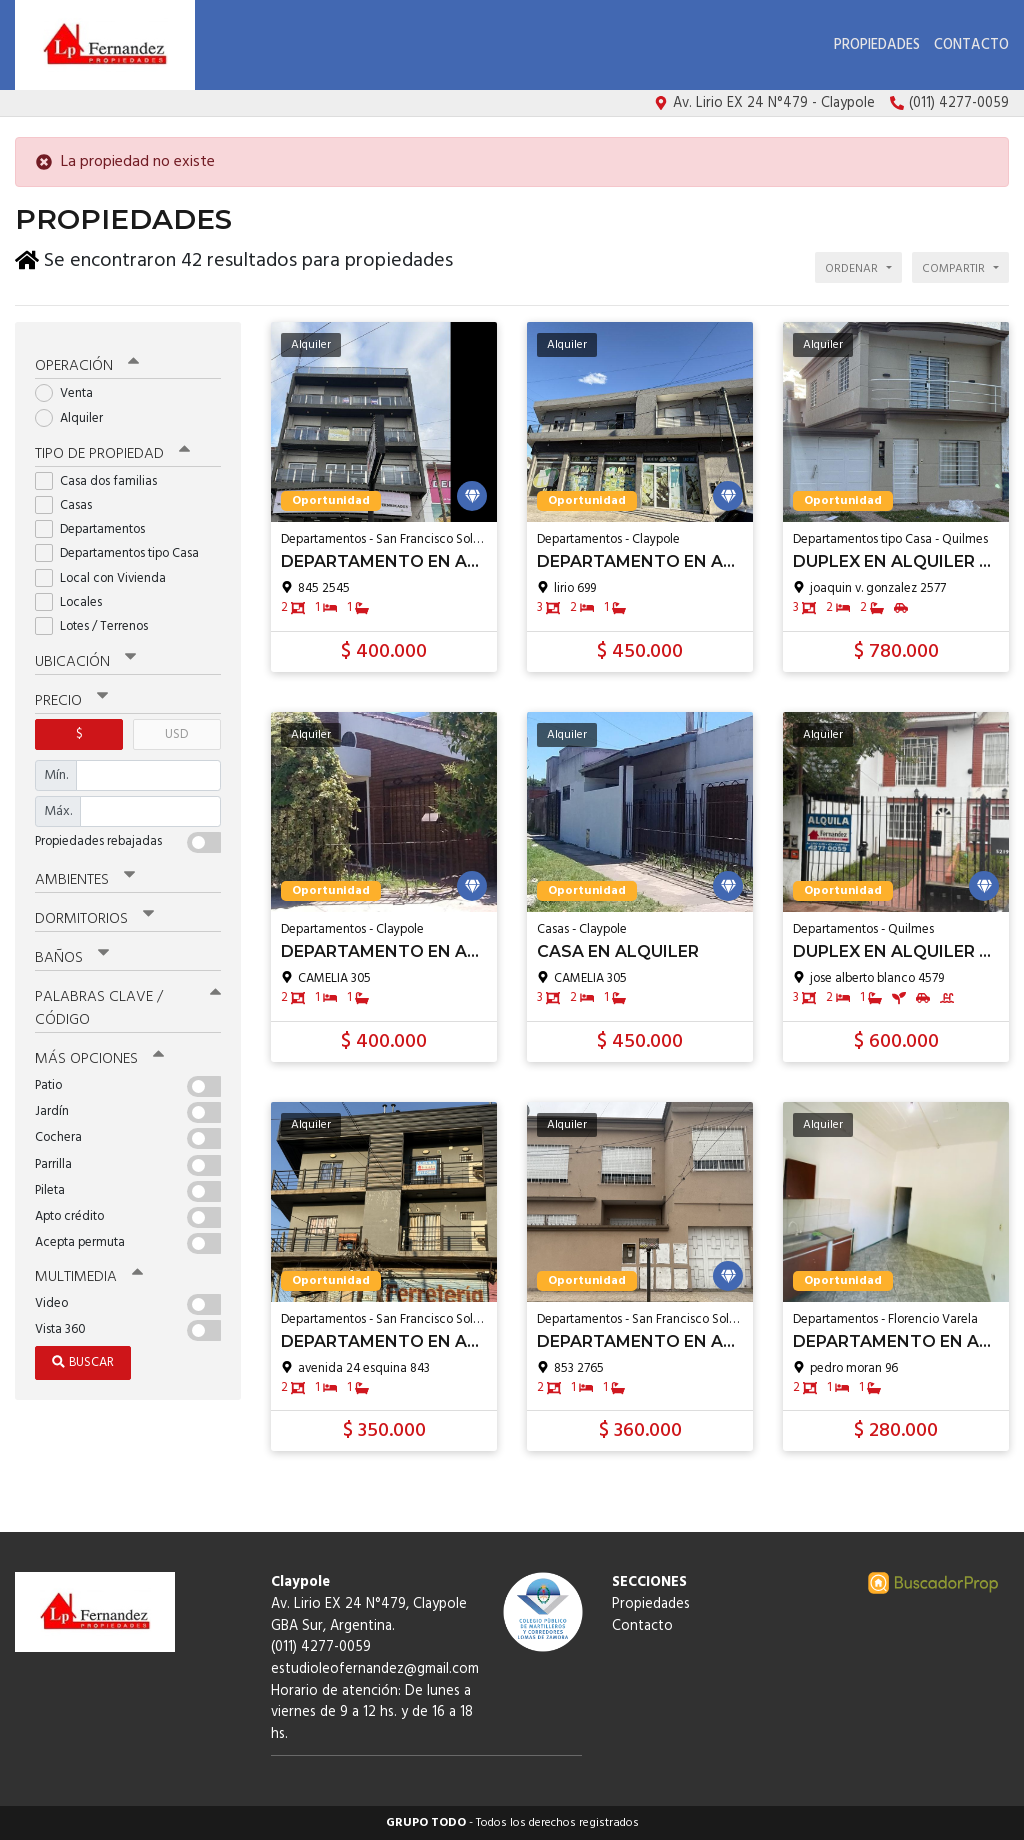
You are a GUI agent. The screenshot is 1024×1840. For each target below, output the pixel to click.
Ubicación (85, 658)
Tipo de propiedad (112, 450)
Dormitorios (94, 915)
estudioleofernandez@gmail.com (375, 1669)
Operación (87, 363)
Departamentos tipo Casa (123, 550)
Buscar (83, 1358)
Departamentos (96, 525)
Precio (71, 697)
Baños (72, 954)
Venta (70, 390)
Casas (70, 501)
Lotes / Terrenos (98, 622)
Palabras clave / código (128, 1004)
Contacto (971, 45)
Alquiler (75, 414)
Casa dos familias (102, 477)
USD (176, 730)
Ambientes (85, 876)
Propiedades (877, 45)
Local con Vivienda (107, 574)
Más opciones (99, 1055)
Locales (75, 598)
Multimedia (89, 1273)
